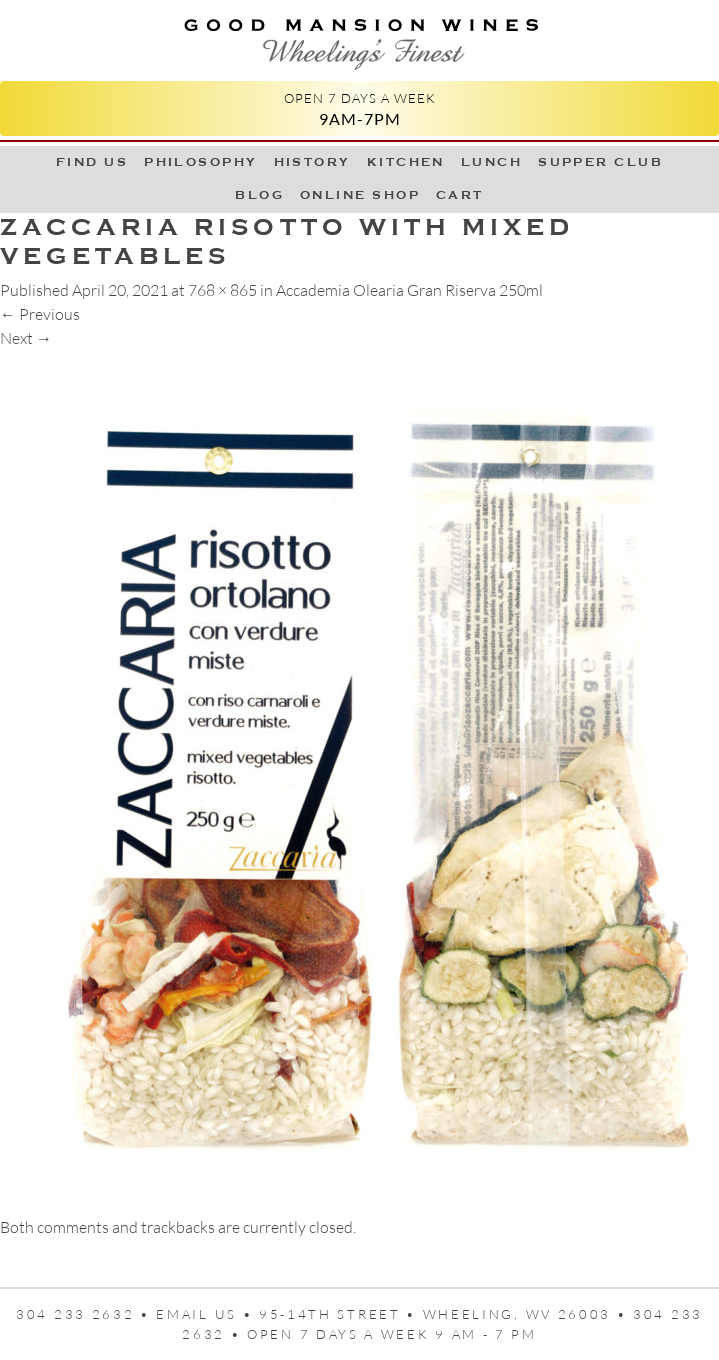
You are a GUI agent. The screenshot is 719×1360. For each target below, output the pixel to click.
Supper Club (600, 162)
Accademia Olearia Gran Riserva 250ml (409, 290)
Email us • (207, 1314)
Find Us (92, 162)
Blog (259, 195)
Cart (460, 195)
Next (26, 338)
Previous (40, 314)
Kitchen (406, 162)
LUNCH (491, 162)
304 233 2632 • (86, 1314)
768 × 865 (222, 290)
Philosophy (201, 162)
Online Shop (360, 195)
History (312, 162)
